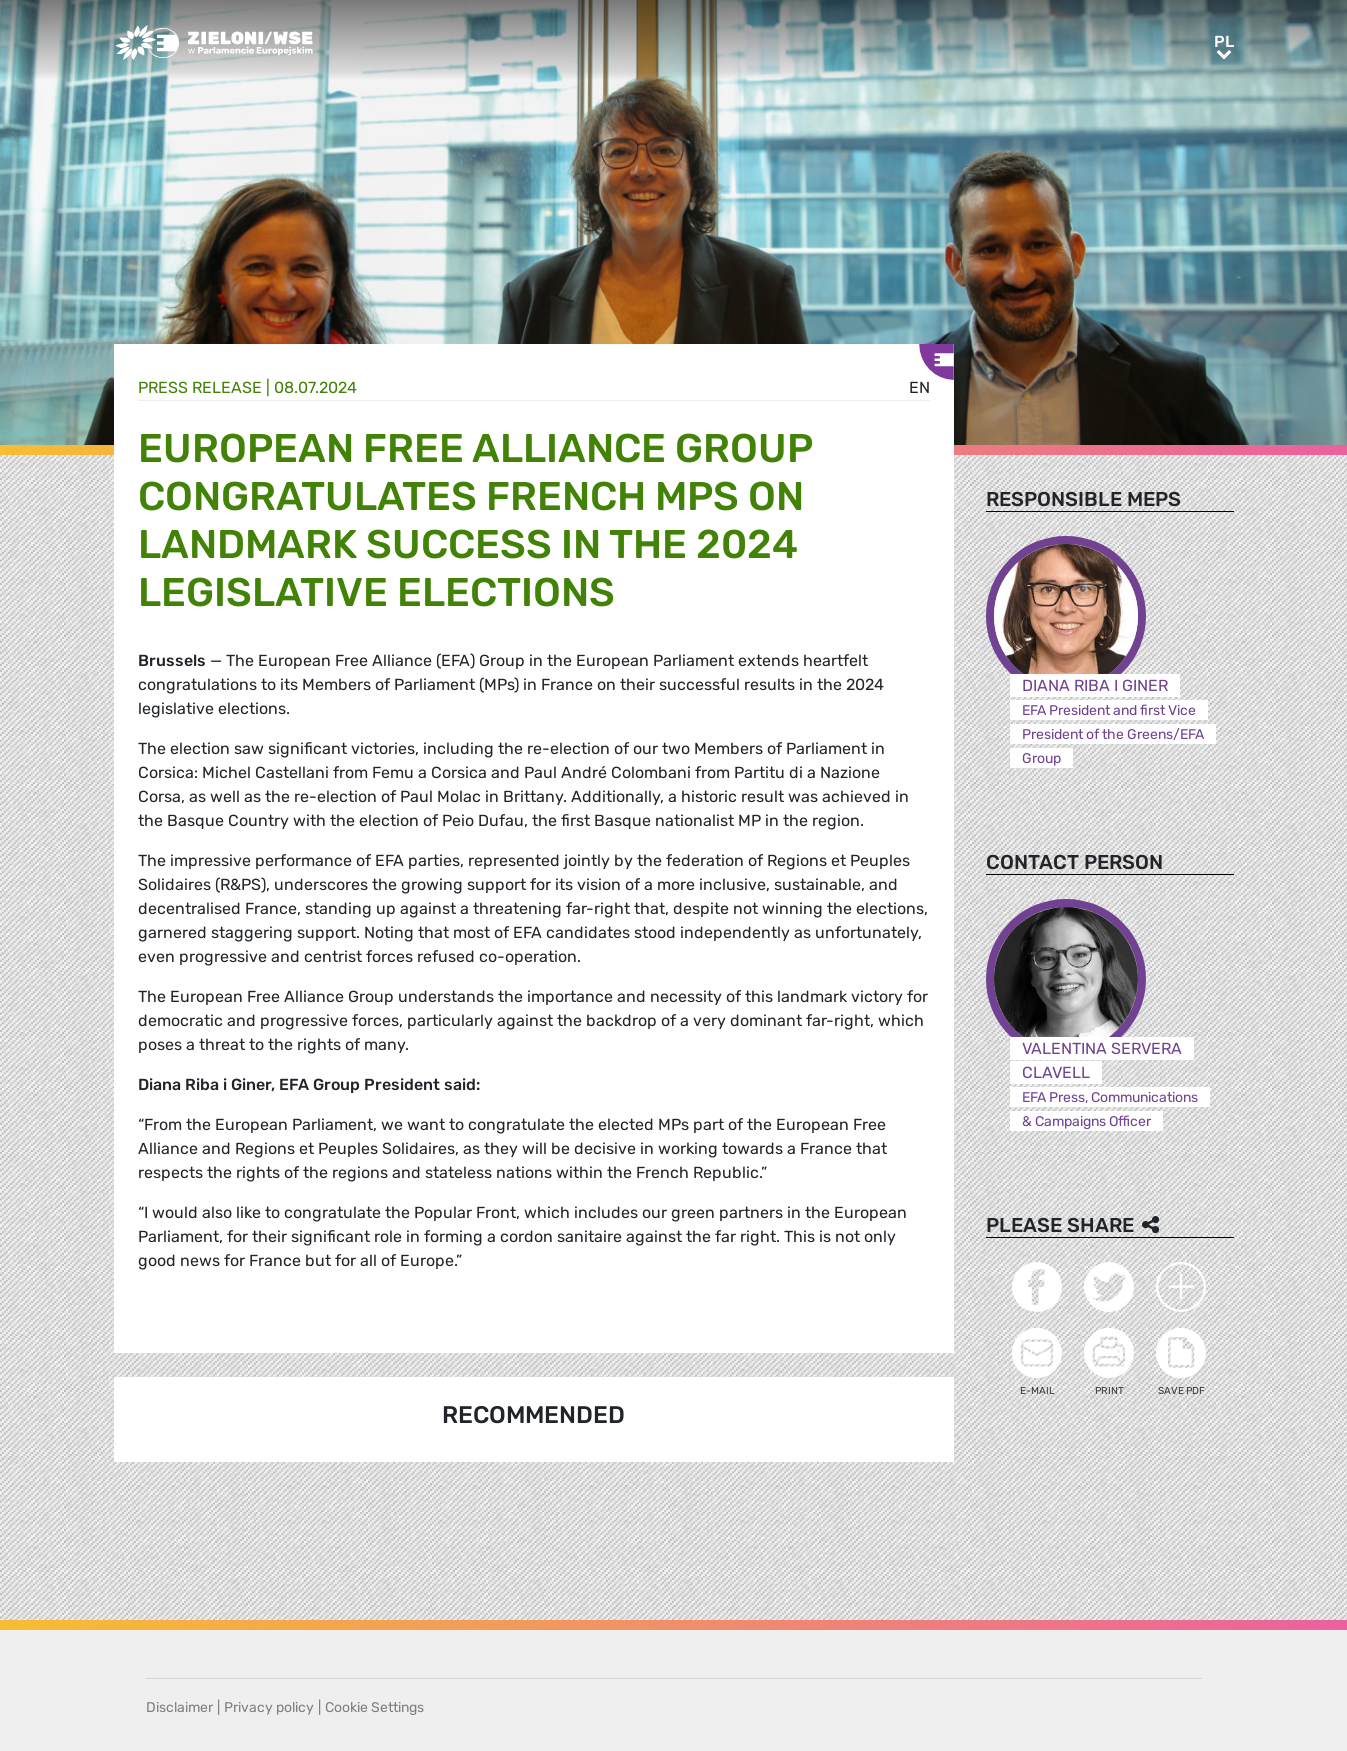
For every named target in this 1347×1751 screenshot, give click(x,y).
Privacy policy (269, 1707)
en (919, 387)
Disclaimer (179, 1707)
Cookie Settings (374, 1707)
